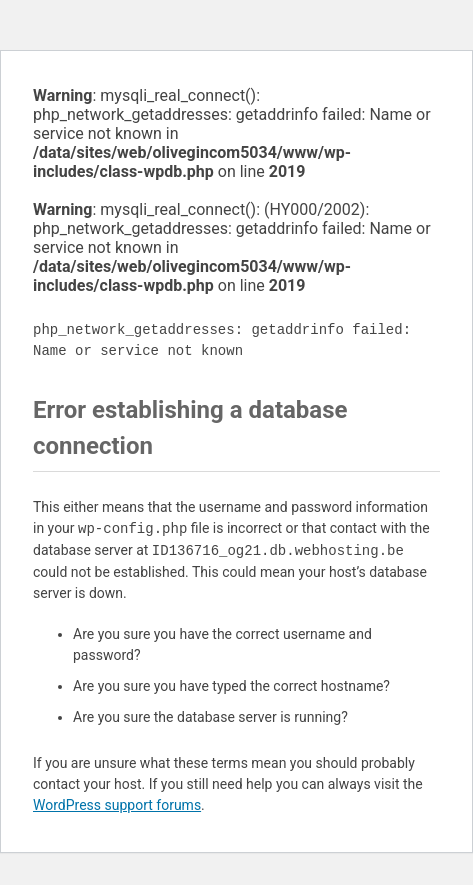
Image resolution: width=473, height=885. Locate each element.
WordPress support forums (117, 805)
